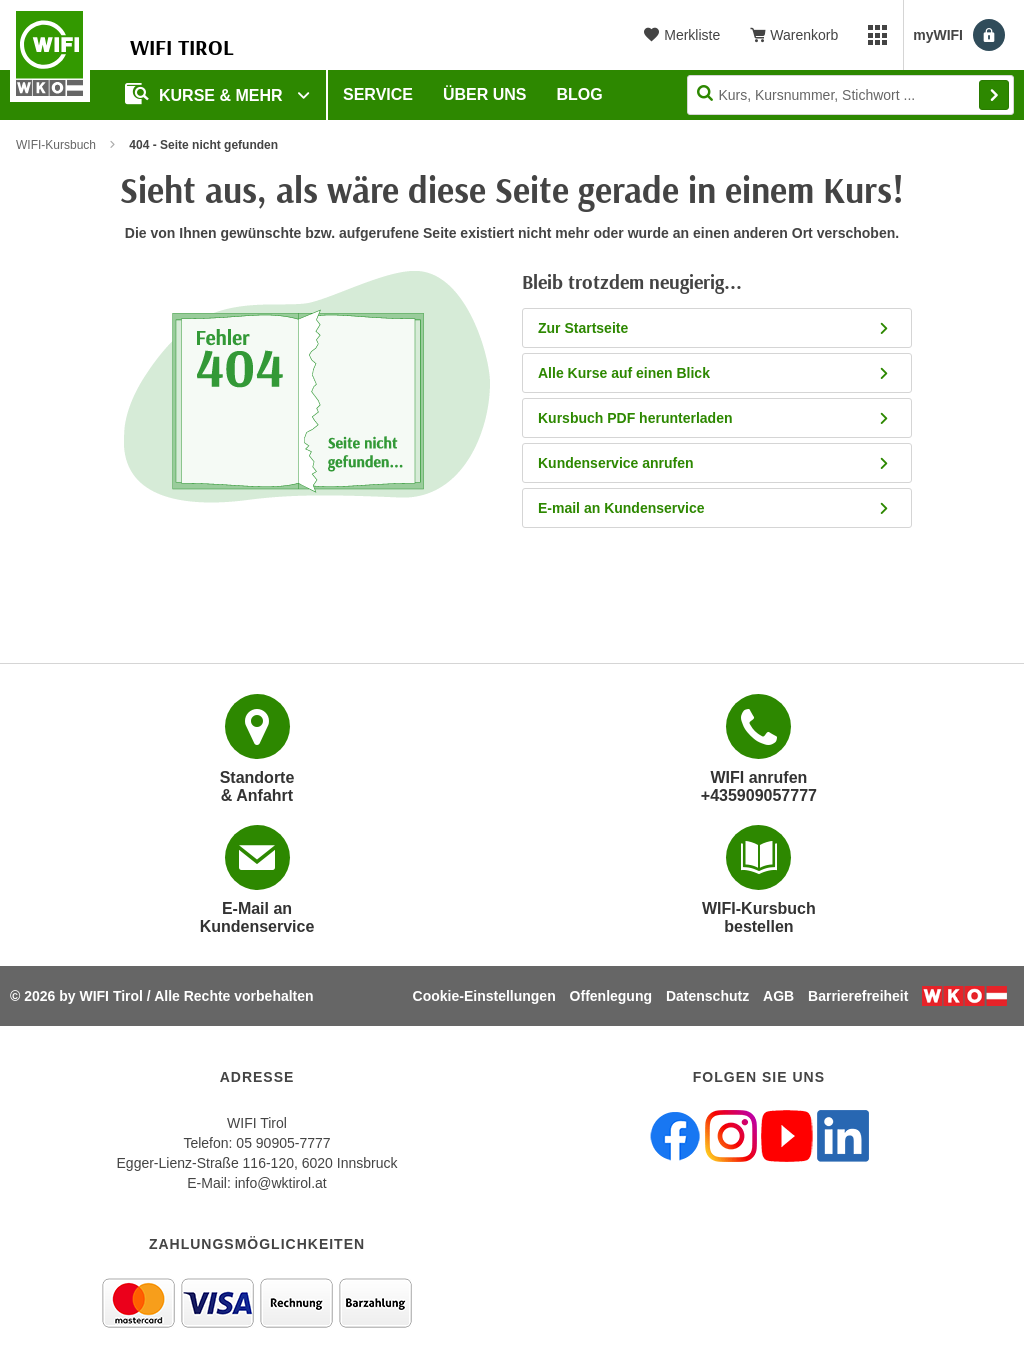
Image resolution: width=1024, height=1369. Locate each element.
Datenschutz (707, 996)
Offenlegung (611, 996)
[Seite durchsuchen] (850, 95)
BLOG (580, 94)
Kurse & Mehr (206, 93)
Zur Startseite (714, 328)
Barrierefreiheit (858, 996)
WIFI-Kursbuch (56, 145)
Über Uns (485, 94)
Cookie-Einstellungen (484, 996)
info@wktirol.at (281, 1183)
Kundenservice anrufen (714, 463)
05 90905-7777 (283, 1143)
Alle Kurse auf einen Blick (714, 373)
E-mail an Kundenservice (714, 508)
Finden (994, 95)
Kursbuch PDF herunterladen (714, 418)
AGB (778, 996)
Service (378, 94)
